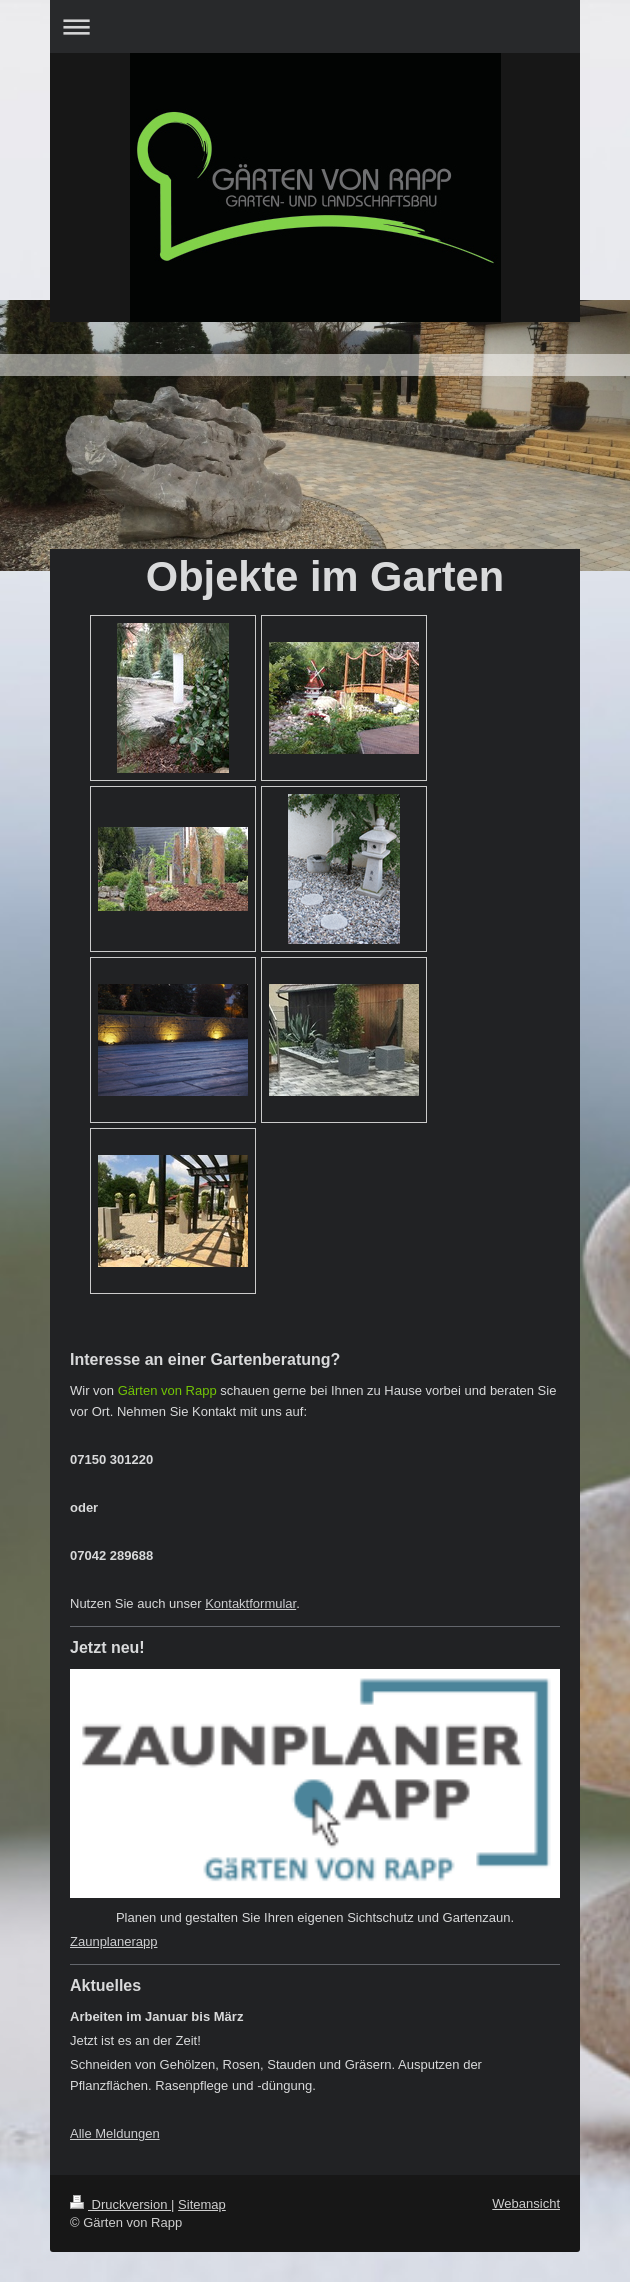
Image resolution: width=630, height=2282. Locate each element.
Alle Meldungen (115, 2133)
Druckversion (120, 2204)
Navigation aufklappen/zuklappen (315, 26)
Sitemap (202, 2204)
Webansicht (526, 2203)
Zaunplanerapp (113, 1941)
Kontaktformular (250, 1603)
